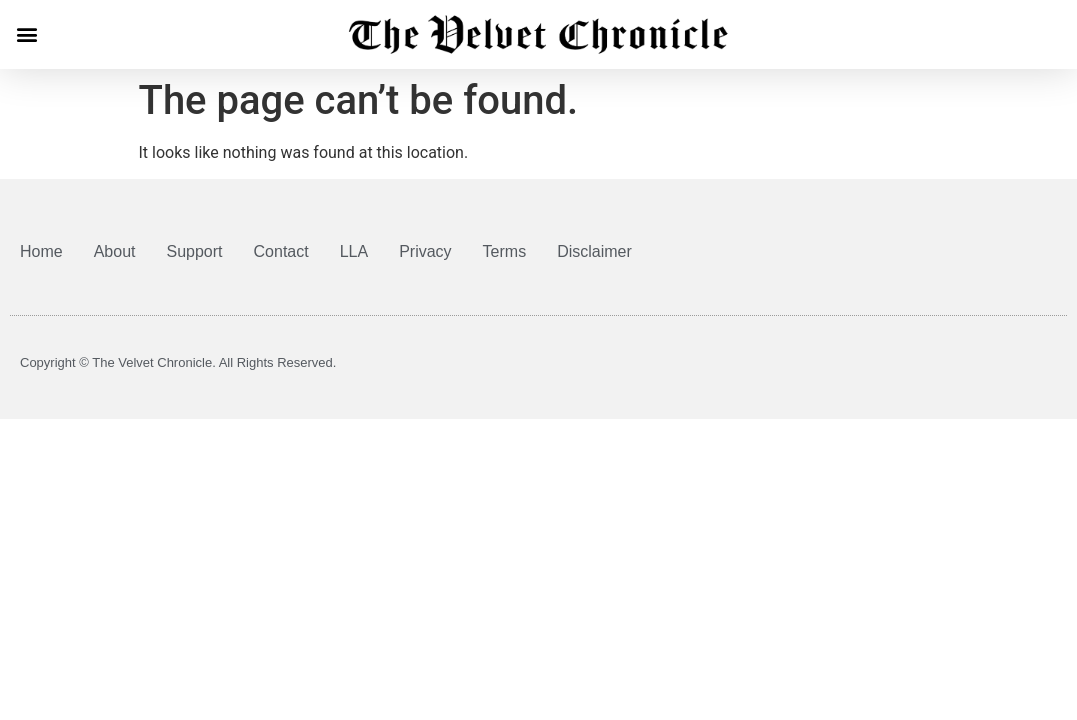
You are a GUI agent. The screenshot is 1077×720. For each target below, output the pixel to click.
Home (41, 251)
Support (195, 251)
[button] (26, 34)
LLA (354, 251)
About (115, 251)
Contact (281, 251)
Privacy (425, 251)
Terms (505, 251)
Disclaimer (594, 251)
